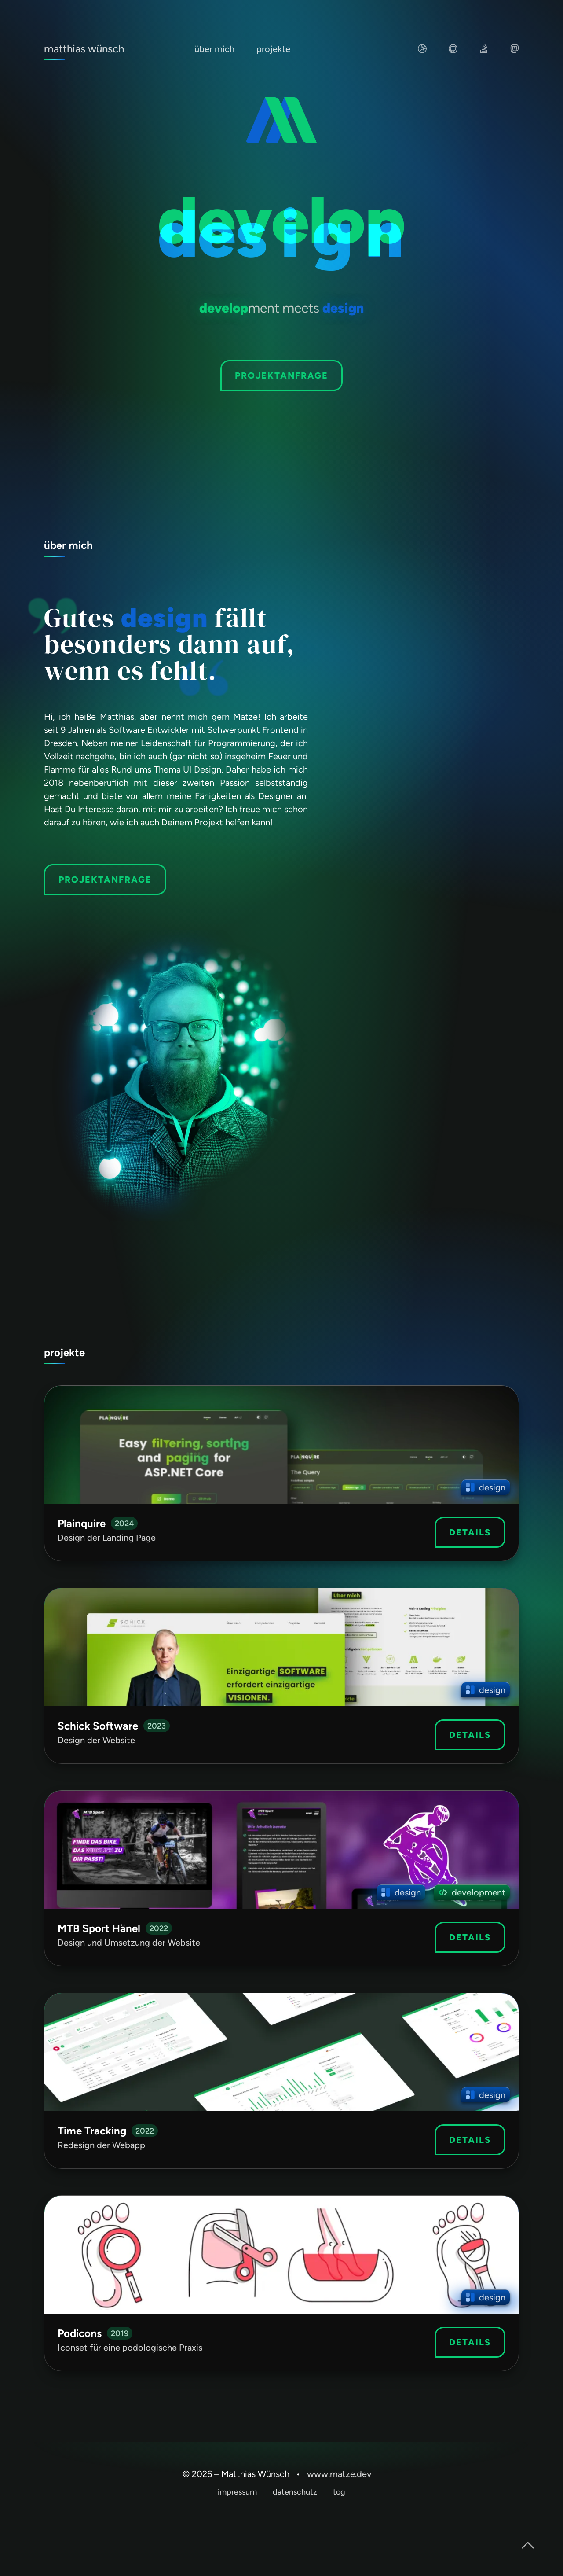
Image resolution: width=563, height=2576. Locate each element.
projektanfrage (105, 879)
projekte (273, 49)
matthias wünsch (84, 48)
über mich (214, 49)
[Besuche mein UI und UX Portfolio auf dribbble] (422, 51)
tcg (339, 2492)
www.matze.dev (339, 2474)
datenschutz (295, 2492)
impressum (237, 2492)
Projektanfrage (281, 375)
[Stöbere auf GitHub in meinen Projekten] (453, 51)
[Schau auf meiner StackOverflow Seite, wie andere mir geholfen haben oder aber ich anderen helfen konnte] (483, 51)
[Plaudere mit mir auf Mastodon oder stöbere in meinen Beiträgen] (514, 51)
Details (470, 1532)
